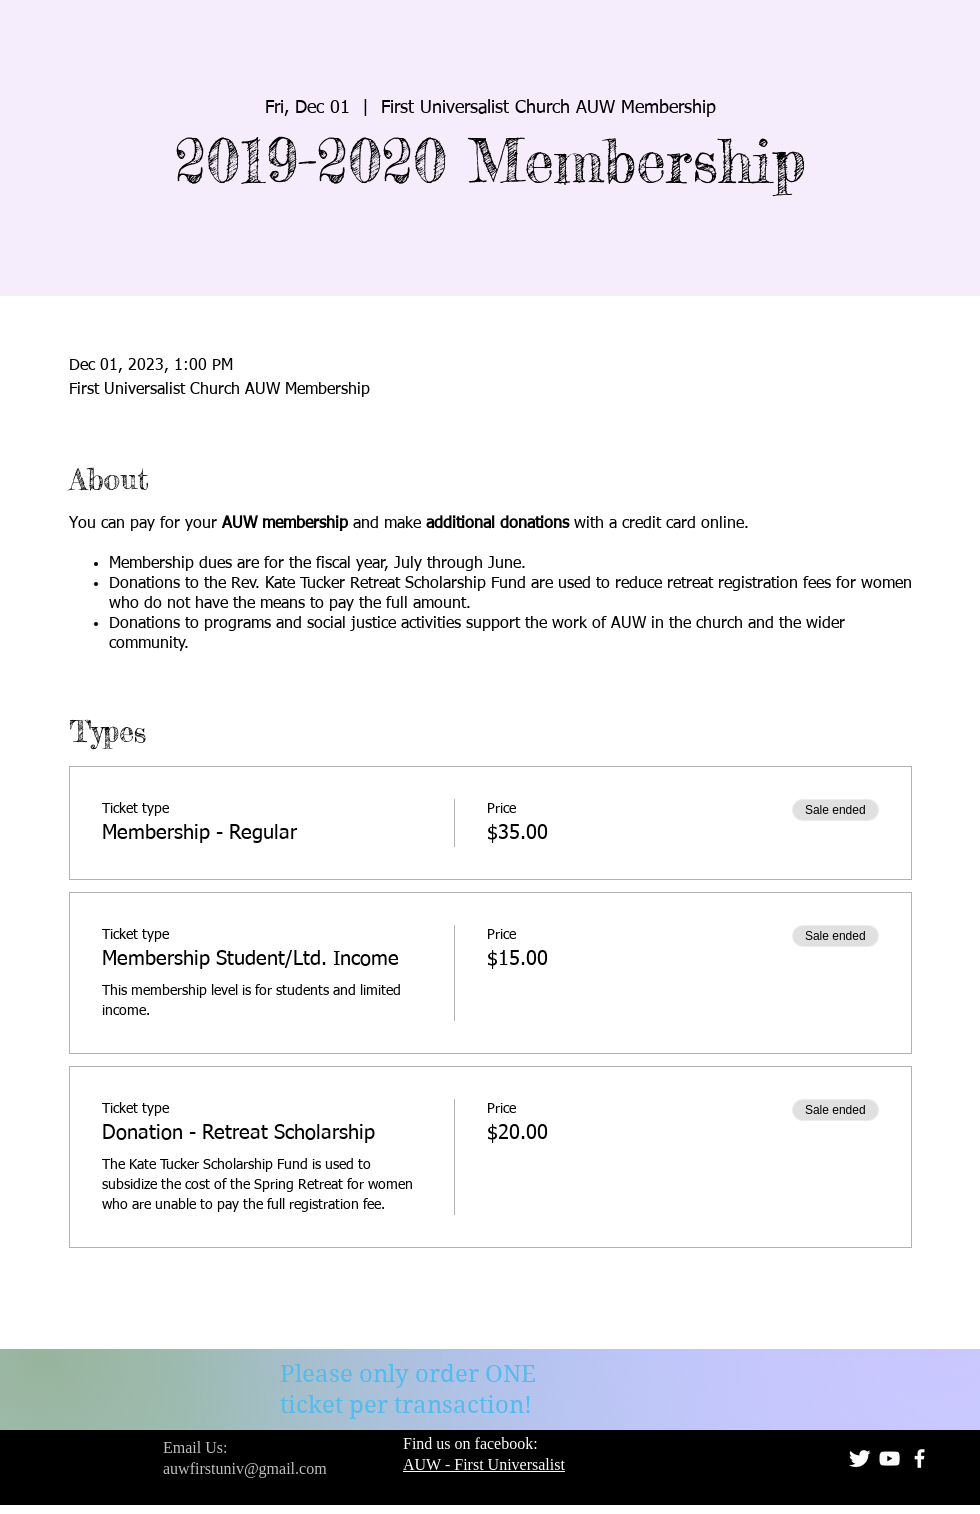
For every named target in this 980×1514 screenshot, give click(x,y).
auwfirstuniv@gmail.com (245, 1468)
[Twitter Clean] (859, 1458)
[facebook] (919, 1458)
